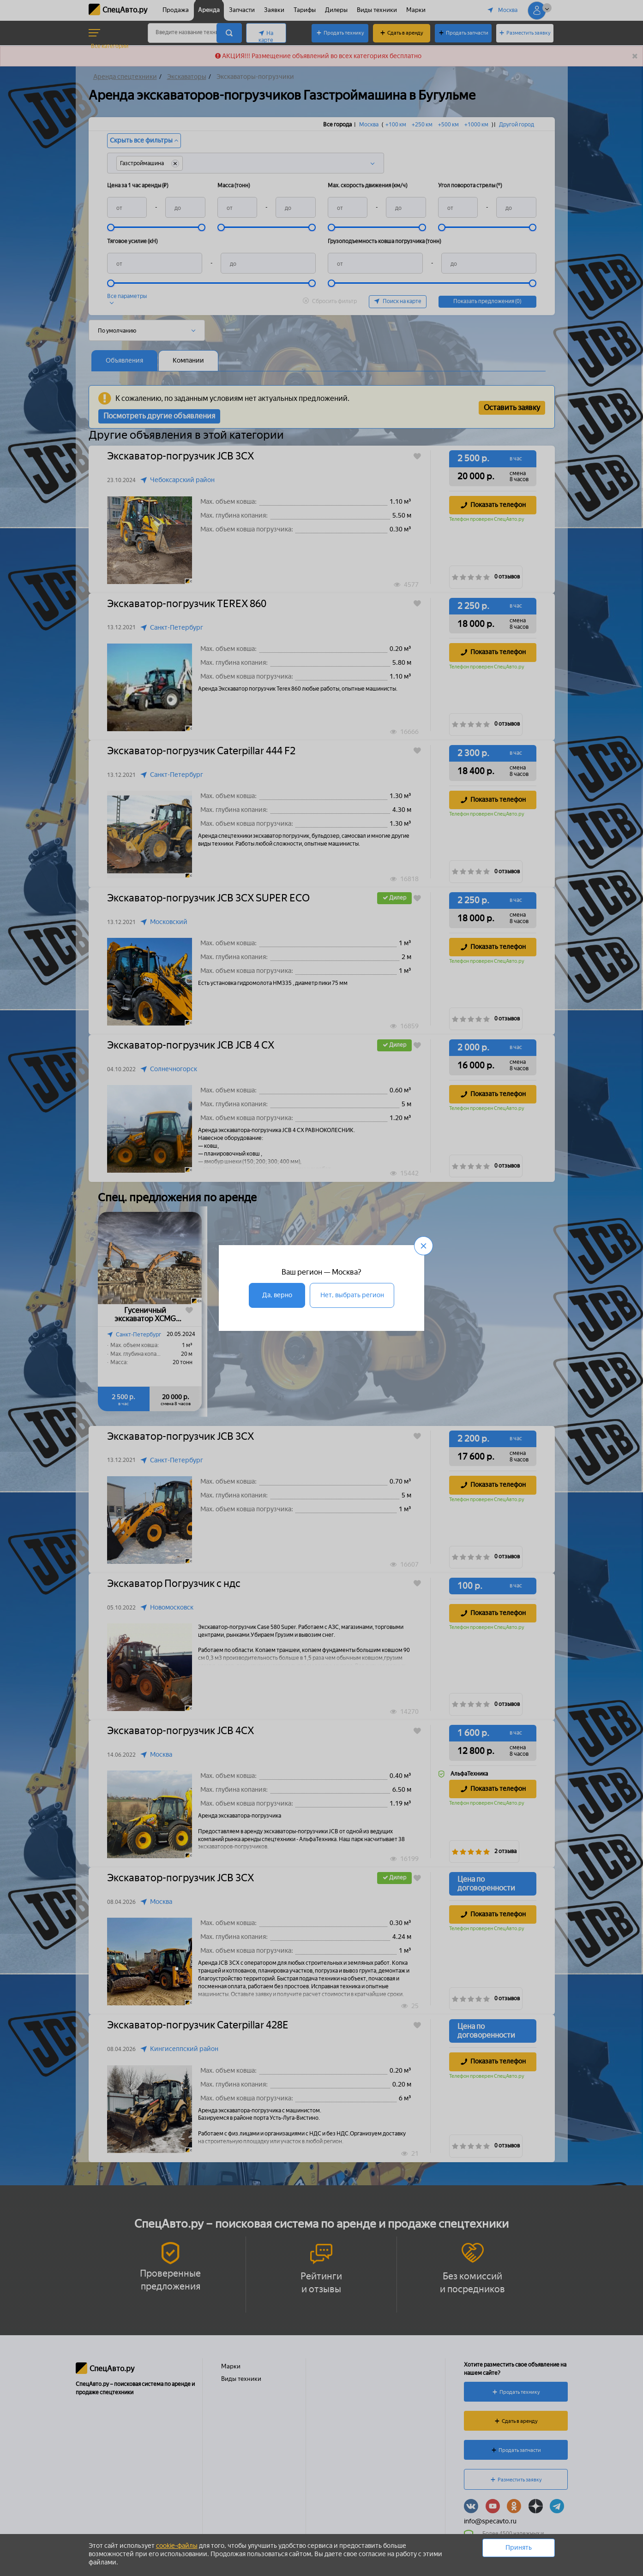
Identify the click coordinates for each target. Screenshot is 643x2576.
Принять (518, 2548)
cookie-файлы (177, 2546)
